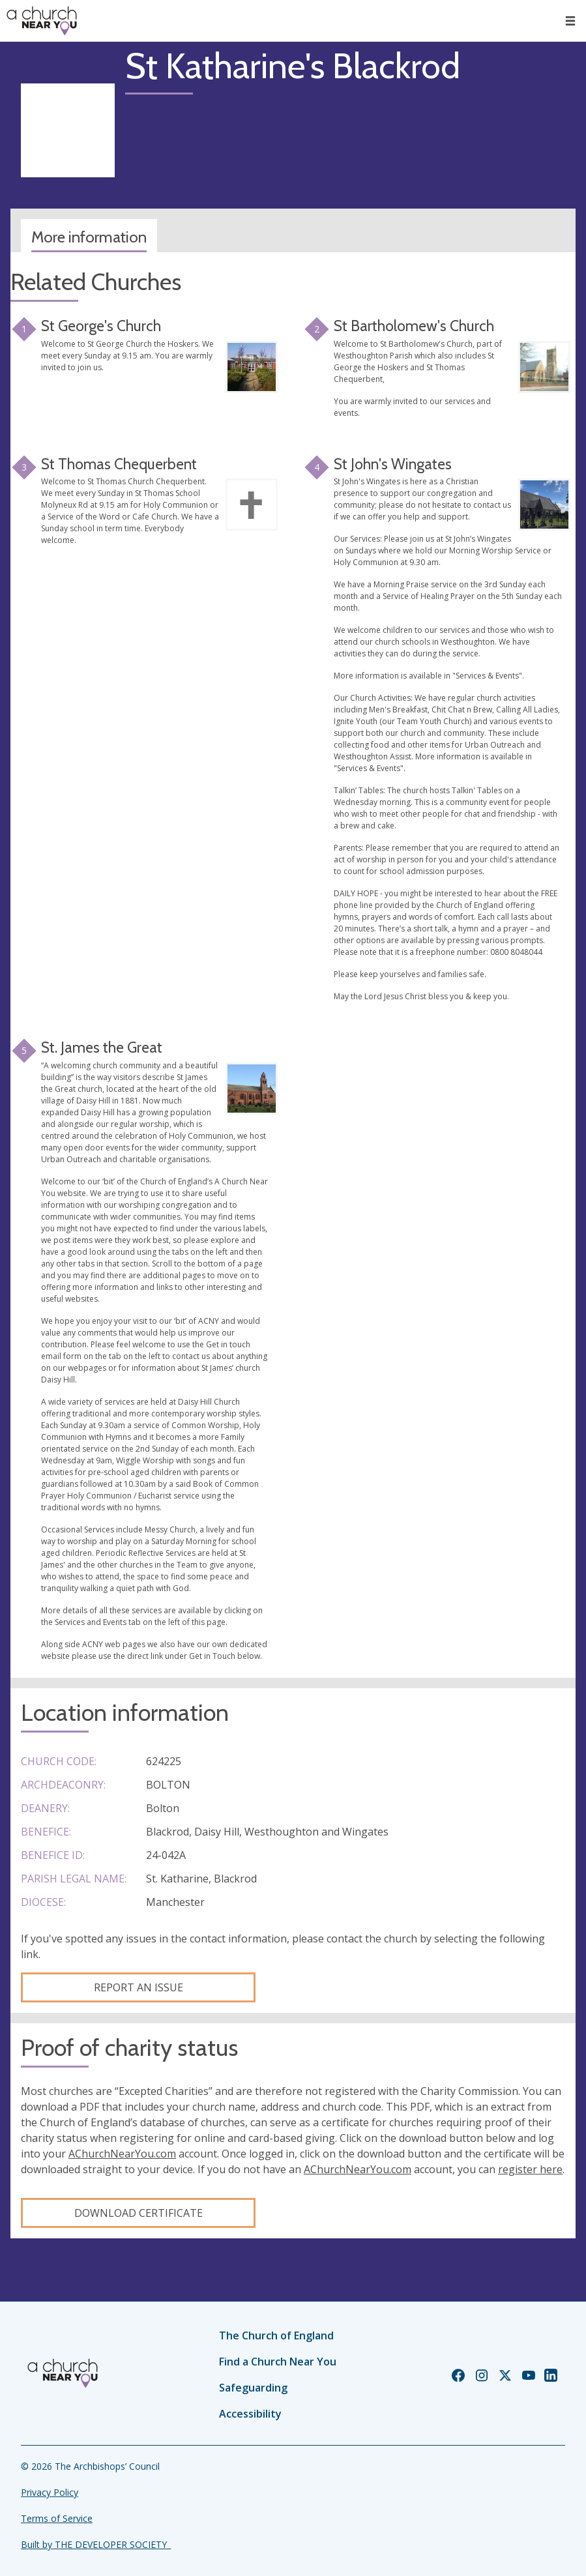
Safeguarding (253, 2387)
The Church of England (276, 2335)
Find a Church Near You (277, 2361)
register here (530, 2169)
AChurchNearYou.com (122, 2153)
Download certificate (138, 2213)
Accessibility (250, 2414)
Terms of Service (57, 2518)
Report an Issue (138, 1987)
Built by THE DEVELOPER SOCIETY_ (96, 2544)
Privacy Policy (49, 2492)
